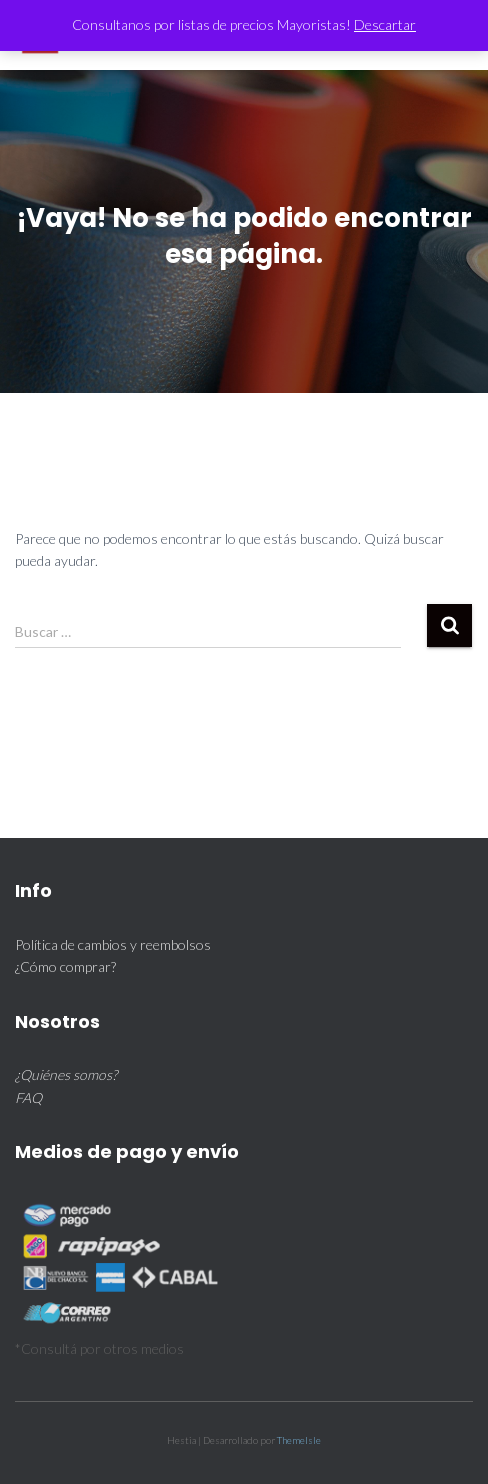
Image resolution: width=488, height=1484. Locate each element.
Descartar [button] (385, 24)
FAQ (28, 1097)
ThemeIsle (299, 1440)
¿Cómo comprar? (65, 966)
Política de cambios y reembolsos (113, 944)
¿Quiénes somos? (66, 1074)
